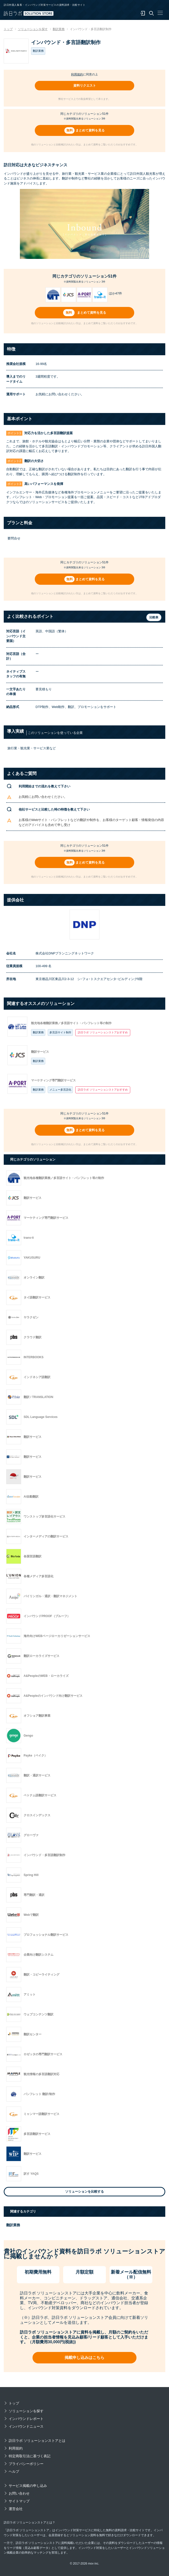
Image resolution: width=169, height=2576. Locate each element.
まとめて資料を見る (90, 130)
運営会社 (16, 2509)
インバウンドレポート (26, 2419)
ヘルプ (14, 2471)
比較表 (153, 617)
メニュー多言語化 (60, 1089)
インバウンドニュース (26, 2426)
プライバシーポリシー (26, 2464)
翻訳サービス (40, 1052)
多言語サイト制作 (60, 1032)
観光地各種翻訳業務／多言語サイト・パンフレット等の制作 (71, 1023)
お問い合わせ (19, 2493)
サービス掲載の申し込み (28, 2486)
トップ (14, 2403)
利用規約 (77, 74)
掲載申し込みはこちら (84, 2357)
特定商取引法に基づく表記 (29, 2456)
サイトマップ (19, 2501)
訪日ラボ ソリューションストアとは (37, 2441)
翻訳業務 (38, 1032)
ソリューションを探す (26, 2411)
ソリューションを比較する (84, 2191)
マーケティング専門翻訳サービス (53, 1080)
